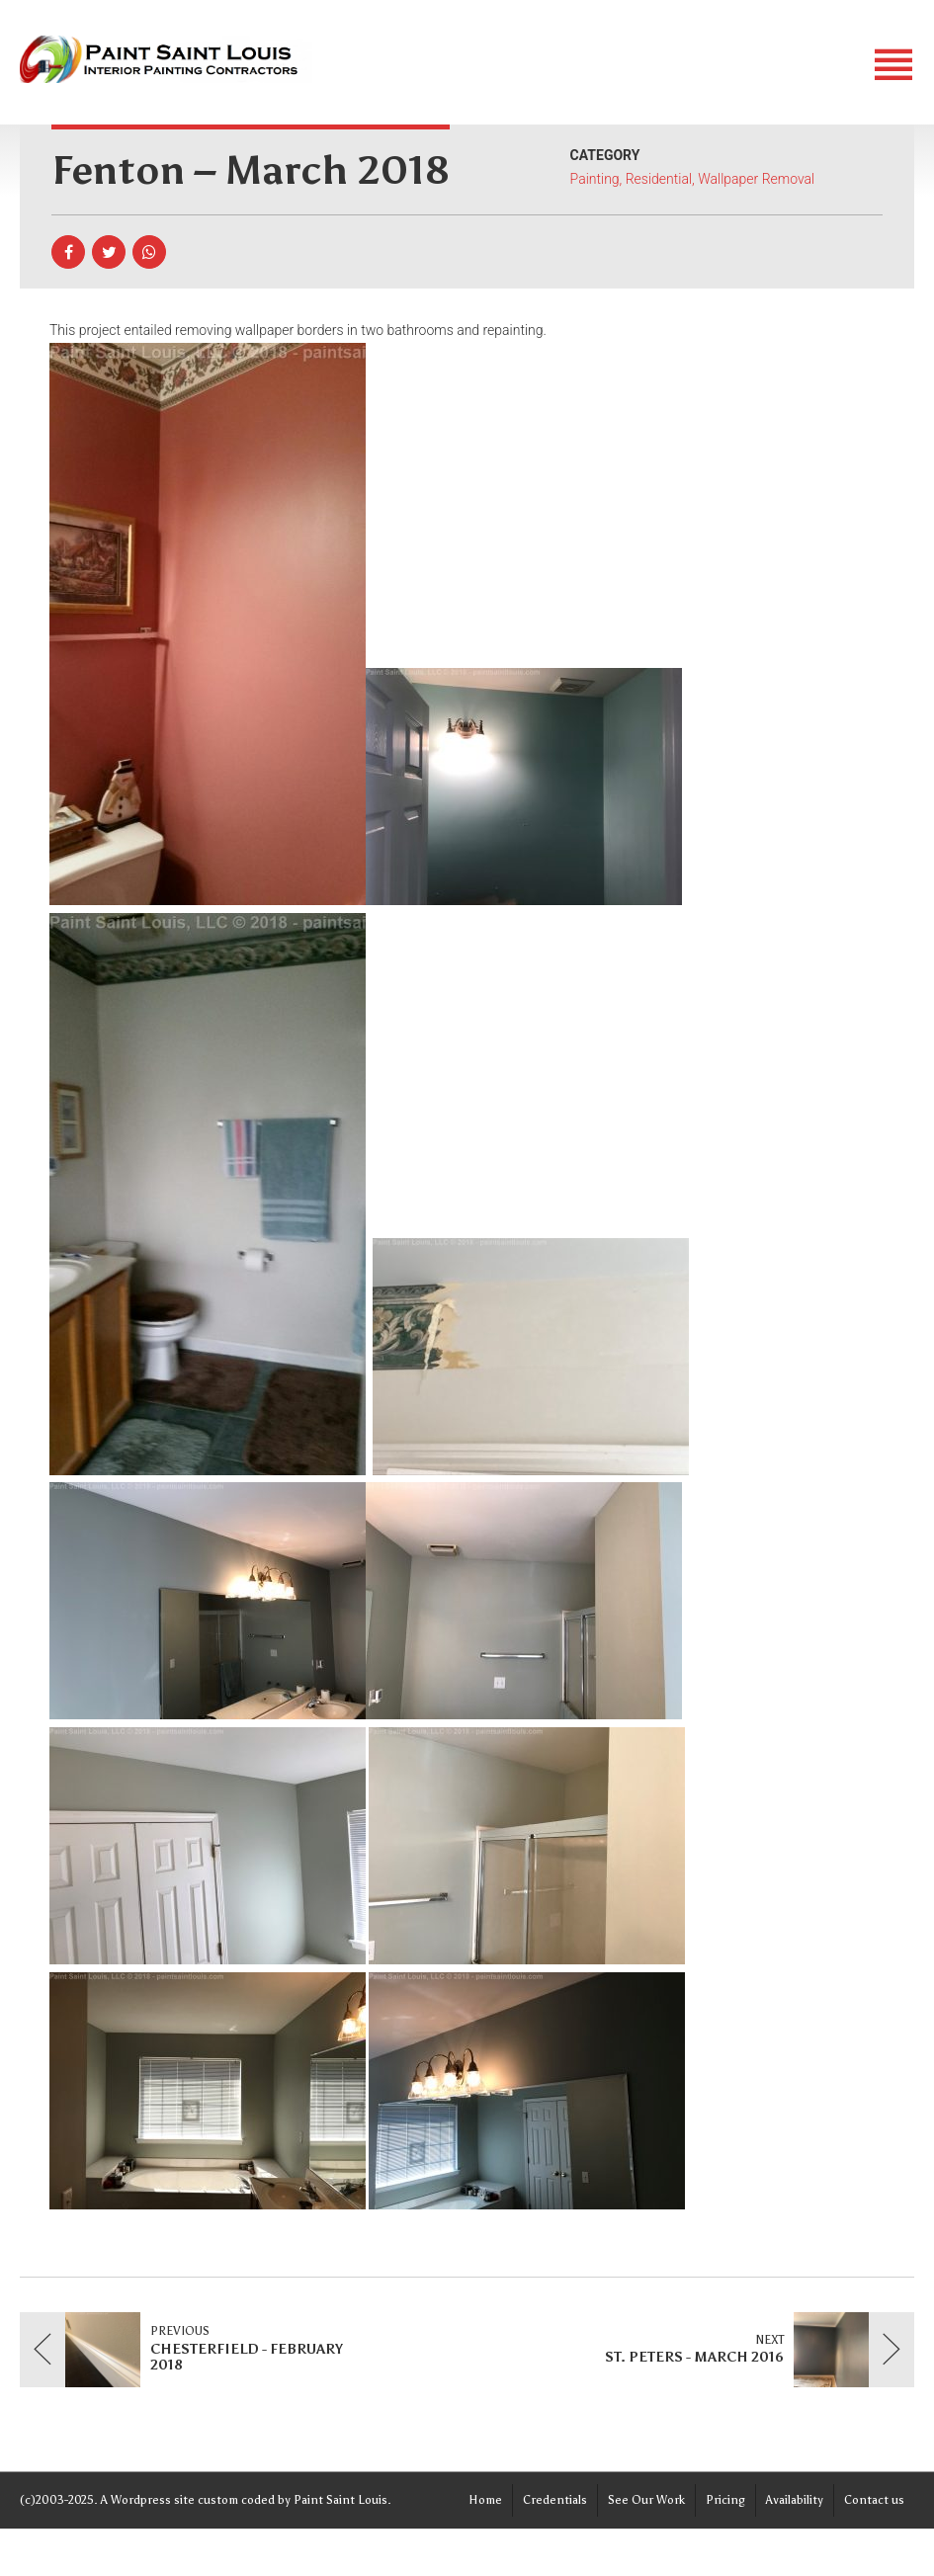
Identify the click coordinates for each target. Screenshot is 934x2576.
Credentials (555, 2500)
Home (485, 2500)
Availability (794, 2500)
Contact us (874, 2500)
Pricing (725, 2500)
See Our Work (646, 2500)
